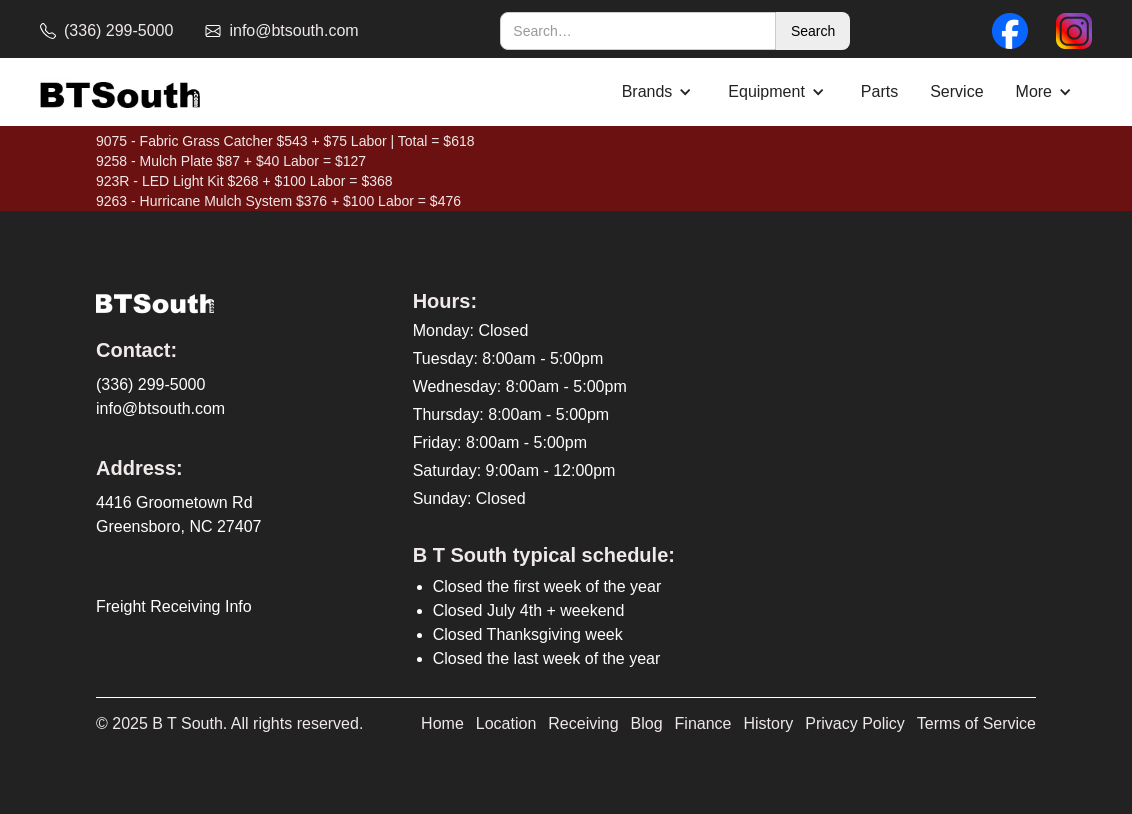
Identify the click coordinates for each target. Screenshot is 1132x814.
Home (442, 723)
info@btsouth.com (160, 408)
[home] (120, 92)
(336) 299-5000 (150, 384)
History (769, 723)
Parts (879, 91)
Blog (647, 723)
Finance (703, 723)
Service (956, 91)
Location (506, 723)
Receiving (583, 723)
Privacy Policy (855, 723)
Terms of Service (976, 723)
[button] (659, 92)
